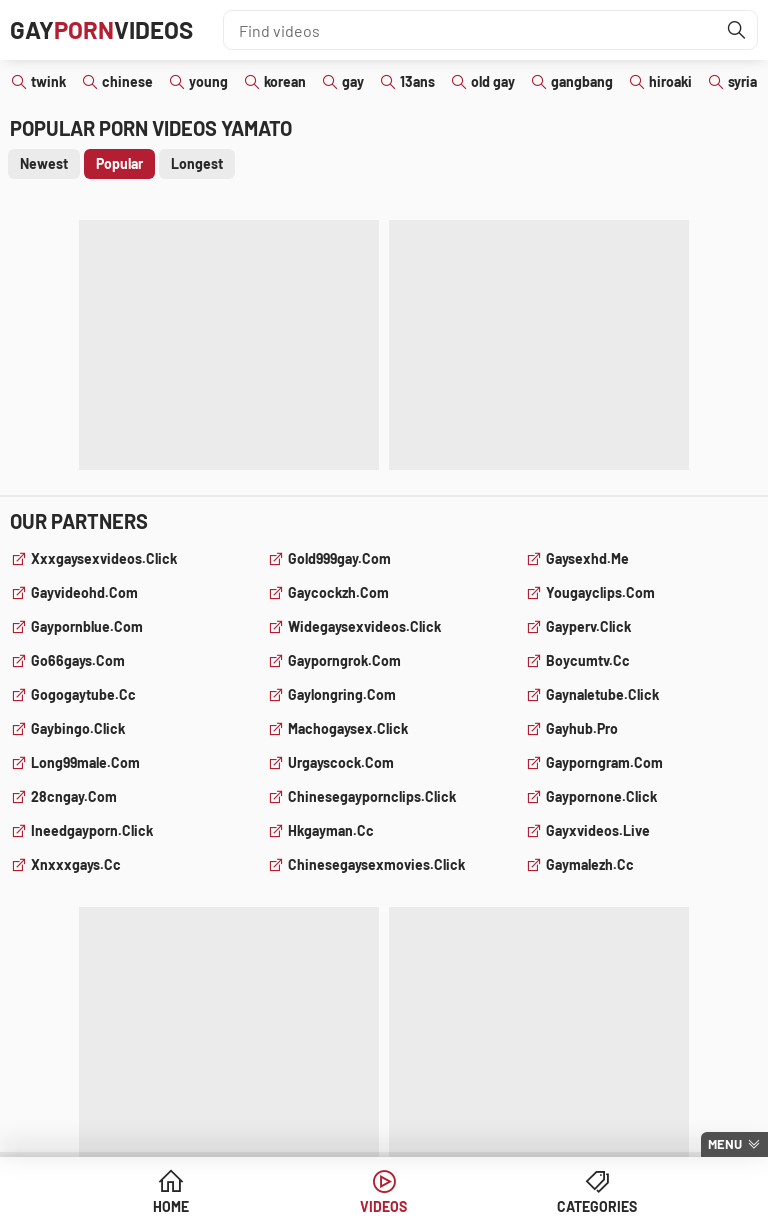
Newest (44, 163)
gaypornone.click (601, 796)
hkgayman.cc (331, 830)
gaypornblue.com (87, 626)
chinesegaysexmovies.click (376, 864)
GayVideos (101, 29)
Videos (383, 1206)
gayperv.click (588, 626)
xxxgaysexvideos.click (104, 558)
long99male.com (85, 762)
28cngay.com (74, 796)
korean (285, 81)
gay (353, 81)
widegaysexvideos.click (364, 626)
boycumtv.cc (588, 660)
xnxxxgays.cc (76, 864)
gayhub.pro (582, 728)
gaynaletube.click (602, 694)
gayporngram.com (604, 762)
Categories (597, 1206)
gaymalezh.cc (590, 864)
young (208, 81)
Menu (725, 1144)
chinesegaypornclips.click (372, 796)
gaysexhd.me (587, 558)
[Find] (737, 30)
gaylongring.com (342, 694)
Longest (197, 163)
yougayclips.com (600, 592)
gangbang (582, 81)
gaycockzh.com (338, 592)
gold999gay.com (339, 558)
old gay (493, 81)
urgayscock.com (341, 762)
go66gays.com (78, 660)
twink (48, 81)
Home (171, 1206)
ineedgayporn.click (92, 830)
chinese (127, 81)
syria (742, 81)
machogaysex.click (348, 728)
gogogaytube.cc (83, 694)
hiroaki (670, 81)
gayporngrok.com (344, 660)
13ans (417, 81)
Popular (119, 163)
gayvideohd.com (84, 592)
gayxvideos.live (598, 830)
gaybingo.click (78, 728)
